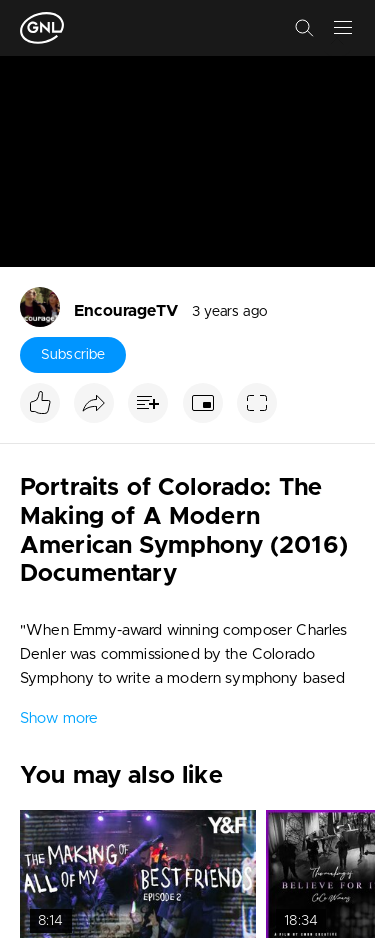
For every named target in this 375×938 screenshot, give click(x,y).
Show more (59, 718)
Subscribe (73, 355)
